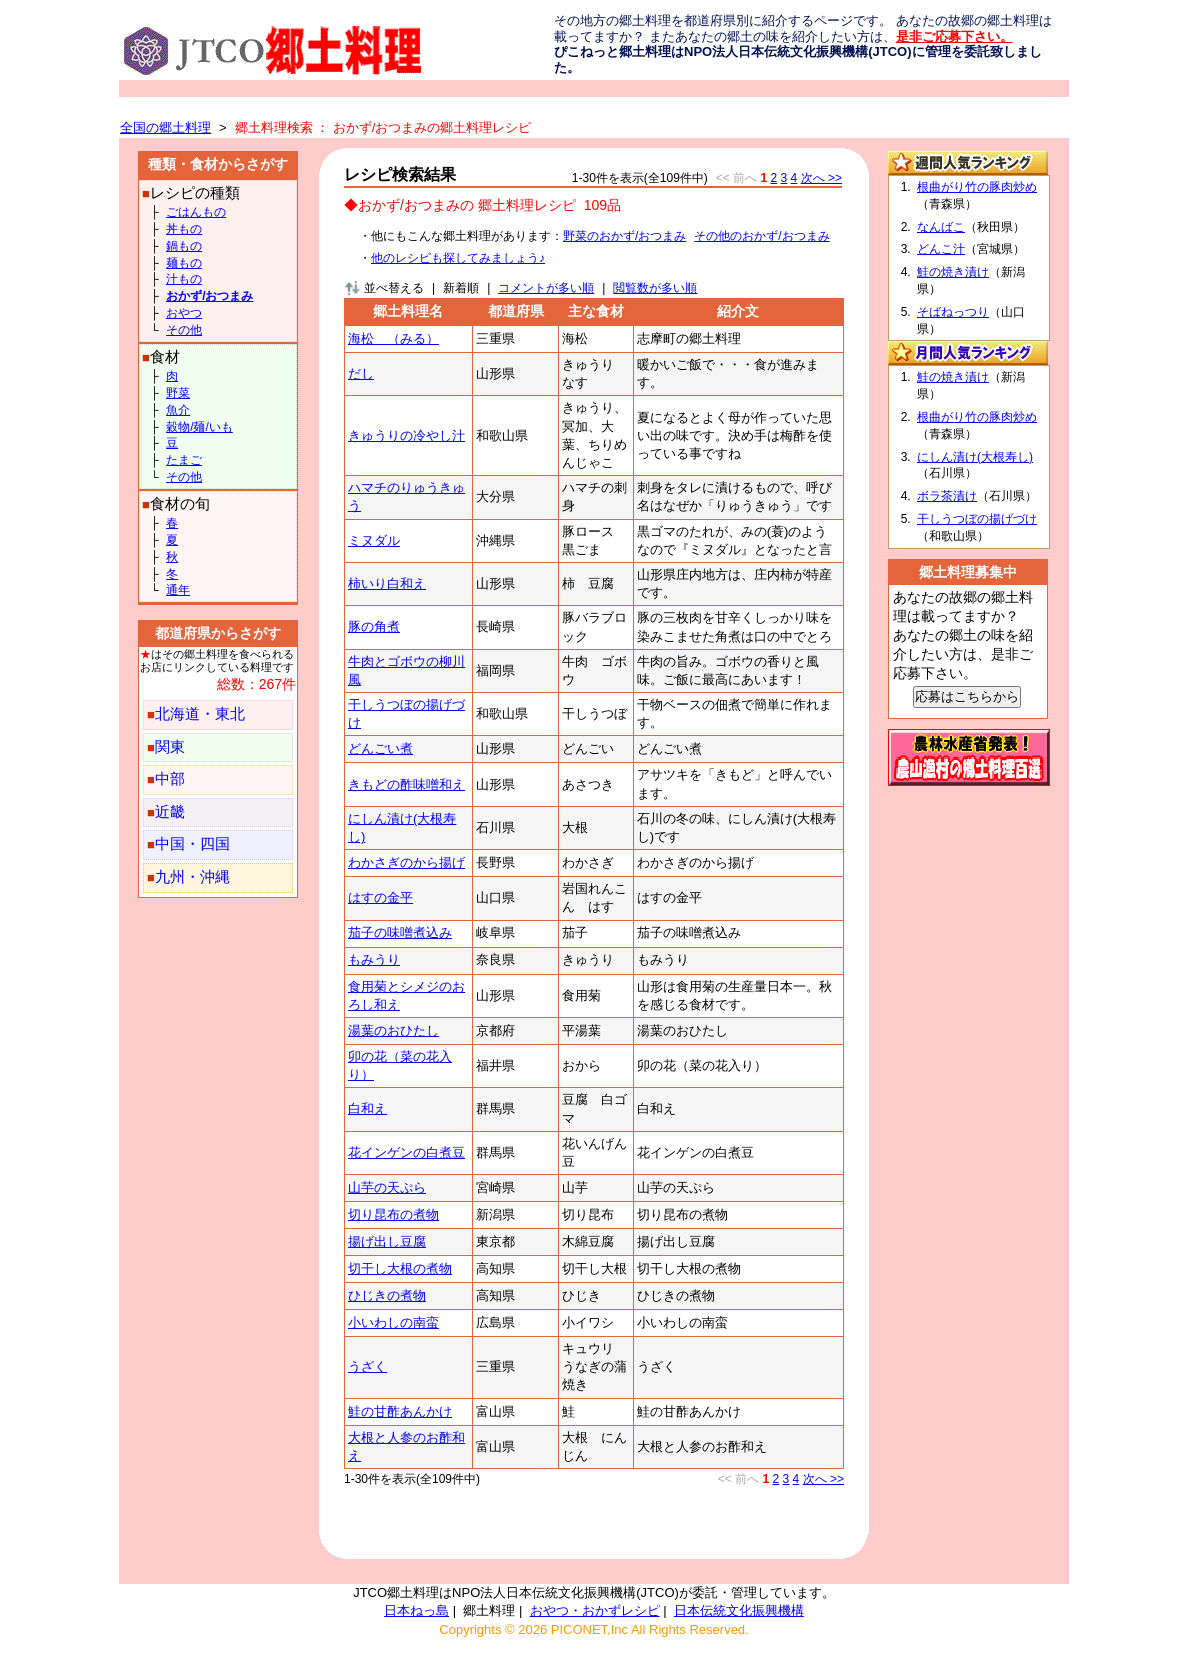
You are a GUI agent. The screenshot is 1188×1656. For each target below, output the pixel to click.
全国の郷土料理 (165, 127)
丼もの (184, 229)
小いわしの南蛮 (393, 1322)
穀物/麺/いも (199, 427)
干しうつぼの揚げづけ (977, 519)
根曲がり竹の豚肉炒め (977, 187)
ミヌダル (374, 540)
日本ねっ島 (416, 1610)
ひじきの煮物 (387, 1295)
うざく (367, 1366)
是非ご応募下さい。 (954, 36)
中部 (170, 779)
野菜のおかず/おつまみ (624, 236)
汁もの (184, 279)
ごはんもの (196, 212)
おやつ (184, 313)
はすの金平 (380, 897)
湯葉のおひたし (393, 1030)
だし (361, 373)
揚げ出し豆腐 (387, 1241)
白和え (367, 1108)
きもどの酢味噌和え (406, 784)
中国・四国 (192, 844)
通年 (178, 590)
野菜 (178, 393)
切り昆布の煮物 (393, 1214)
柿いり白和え (387, 583)
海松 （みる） (393, 338)
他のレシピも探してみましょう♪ (458, 258)
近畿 (170, 812)
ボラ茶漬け (947, 496)
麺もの (184, 263)
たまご (184, 460)
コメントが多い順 (546, 288)
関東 (170, 747)
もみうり (374, 959)
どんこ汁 (941, 249)
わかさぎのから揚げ (406, 862)
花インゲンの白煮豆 (406, 1152)
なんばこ (941, 227)
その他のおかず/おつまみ (761, 236)
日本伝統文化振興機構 (739, 1610)
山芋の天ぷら (387, 1187)
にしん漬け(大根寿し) (975, 457)
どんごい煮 (380, 748)
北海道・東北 (200, 714)
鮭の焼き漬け (953, 272)
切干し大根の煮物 (400, 1268)
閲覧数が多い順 (655, 288)
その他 (184, 330)
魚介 (178, 410)
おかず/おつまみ (209, 296)
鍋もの (184, 246)
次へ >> (821, 178)
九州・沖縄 (192, 877)
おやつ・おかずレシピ (595, 1610)
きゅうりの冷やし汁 (406, 435)
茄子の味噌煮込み (400, 932)
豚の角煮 (374, 626)
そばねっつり (953, 312)
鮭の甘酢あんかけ (400, 1411)
